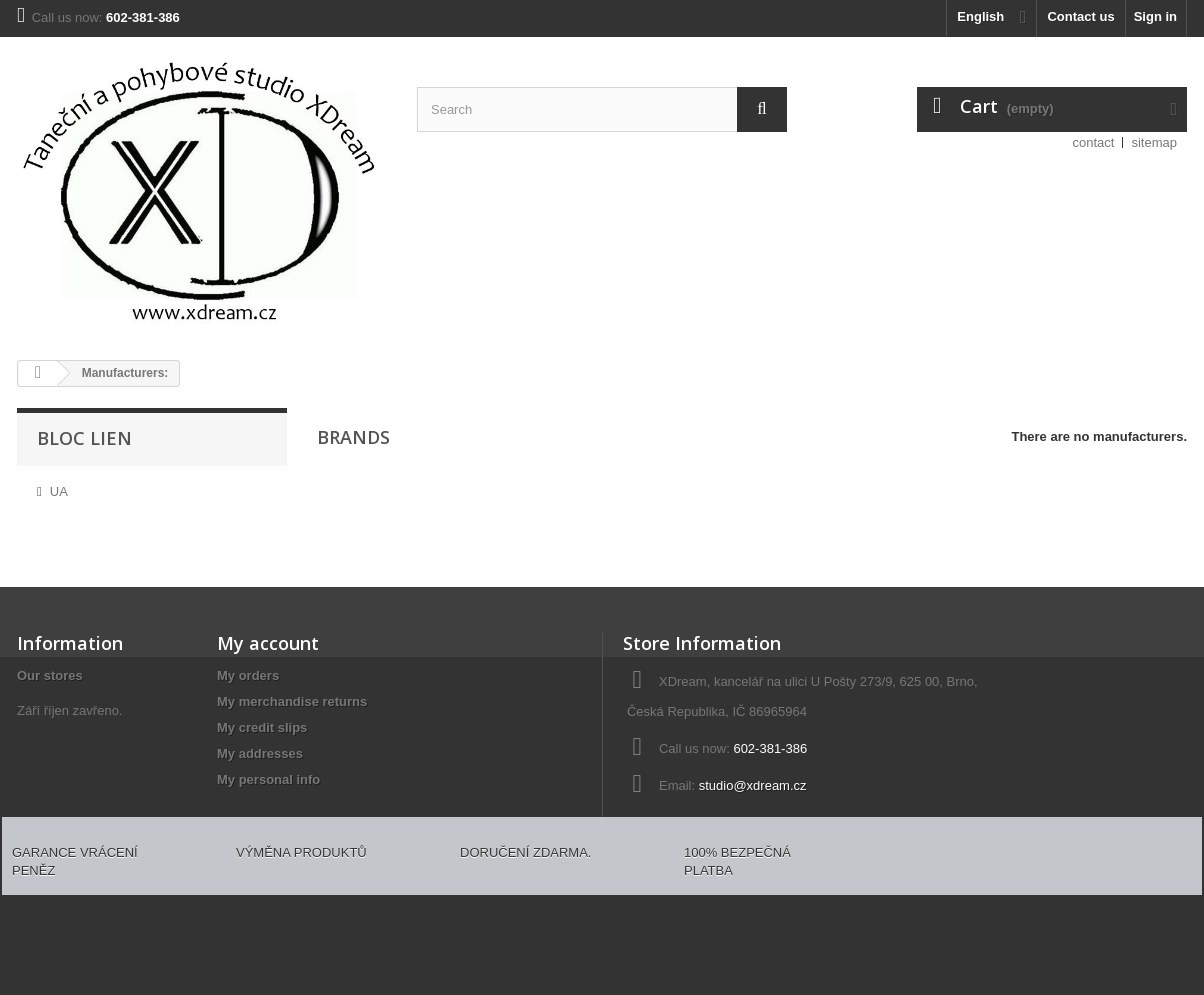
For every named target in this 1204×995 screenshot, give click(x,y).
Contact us (1080, 16)
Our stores (50, 675)
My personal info (268, 779)
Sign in (1155, 16)
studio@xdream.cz (753, 785)
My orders (248, 675)
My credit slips (262, 727)
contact (1094, 142)
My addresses (260, 753)
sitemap (1154, 142)
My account (268, 643)
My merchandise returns (292, 701)
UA (59, 491)
